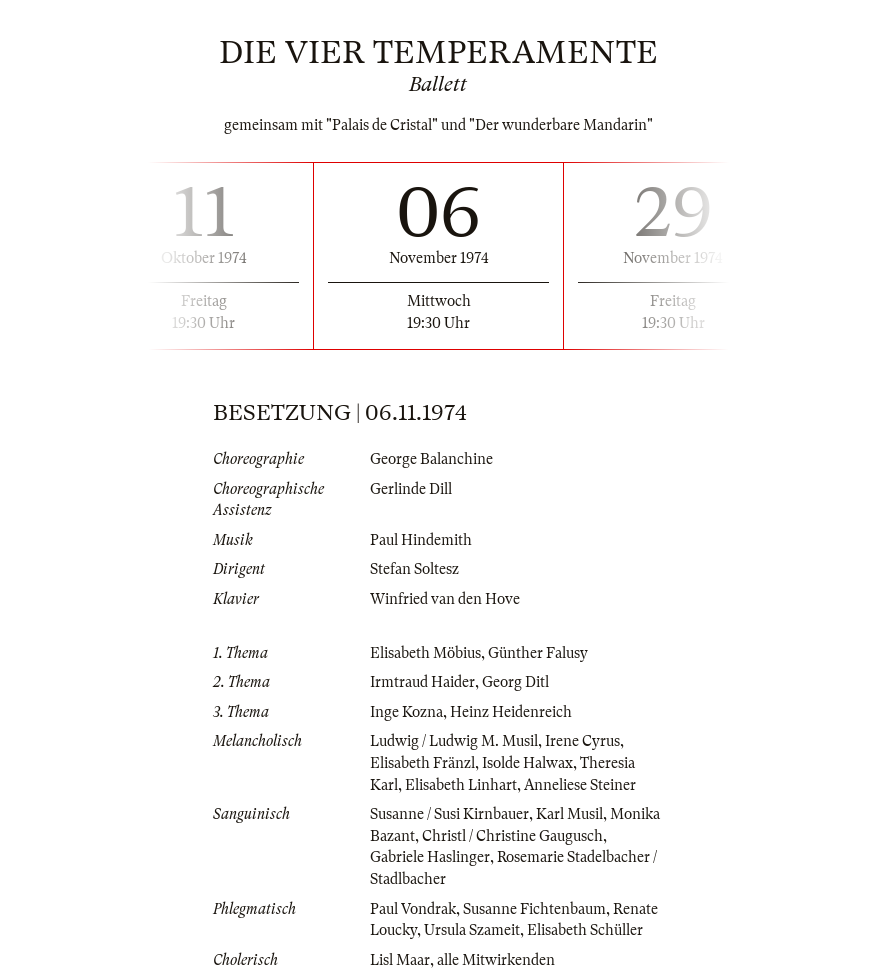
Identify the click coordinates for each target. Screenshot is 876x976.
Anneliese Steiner (580, 785)
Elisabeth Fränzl (422, 763)
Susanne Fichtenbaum (534, 909)
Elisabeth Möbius (425, 653)
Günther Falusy (538, 653)
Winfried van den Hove (445, 599)
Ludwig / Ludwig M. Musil (454, 741)
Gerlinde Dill (411, 489)
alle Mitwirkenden (496, 960)
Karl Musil (569, 814)
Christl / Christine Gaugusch (512, 836)
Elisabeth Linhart (461, 785)
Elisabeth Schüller (585, 930)
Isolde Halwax (527, 763)
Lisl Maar (400, 960)
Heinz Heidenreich (511, 712)
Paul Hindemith (421, 540)
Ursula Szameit (472, 930)
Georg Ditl (515, 682)
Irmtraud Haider (422, 682)
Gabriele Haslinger (430, 857)
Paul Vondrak (413, 909)
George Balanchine (431, 459)
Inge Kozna (406, 712)
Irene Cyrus (582, 741)
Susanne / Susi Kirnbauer (449, 814)
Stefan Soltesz (414, 569)
